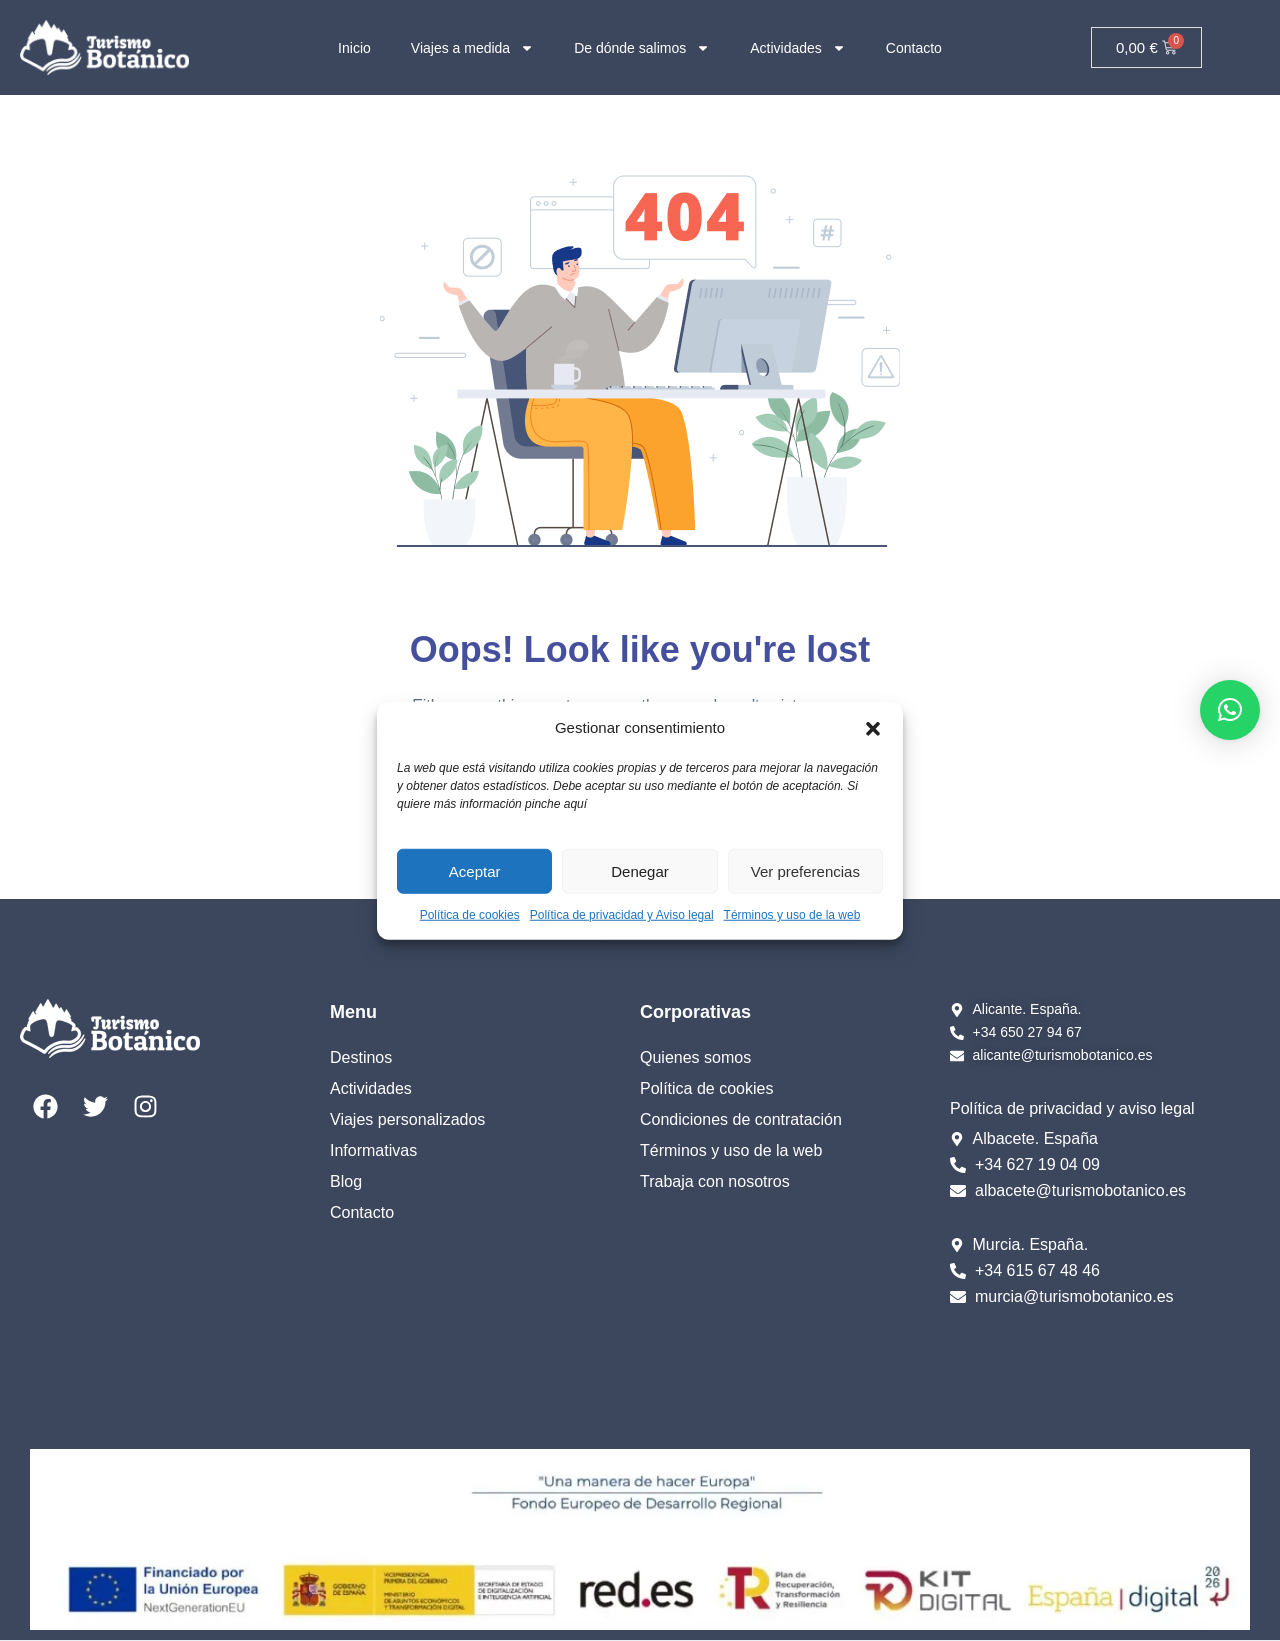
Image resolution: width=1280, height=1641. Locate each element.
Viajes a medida (472, 48)
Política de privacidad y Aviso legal (622, 915)
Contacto (914, 48)
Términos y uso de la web (792, 915)
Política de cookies (470, 915)
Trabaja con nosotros (715, 1181)
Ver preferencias (805, 870)
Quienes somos (695, 1057)
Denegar (640, 870)
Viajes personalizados (407, 1119)
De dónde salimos (642, 48)
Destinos (361, 1057)
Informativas (373, 1150)
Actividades (798, 48)
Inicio (354, 48)
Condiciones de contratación (741, 1119)
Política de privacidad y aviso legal (1072, 1108)
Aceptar (475, 870)
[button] (873, 728)
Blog (346, 1181)
